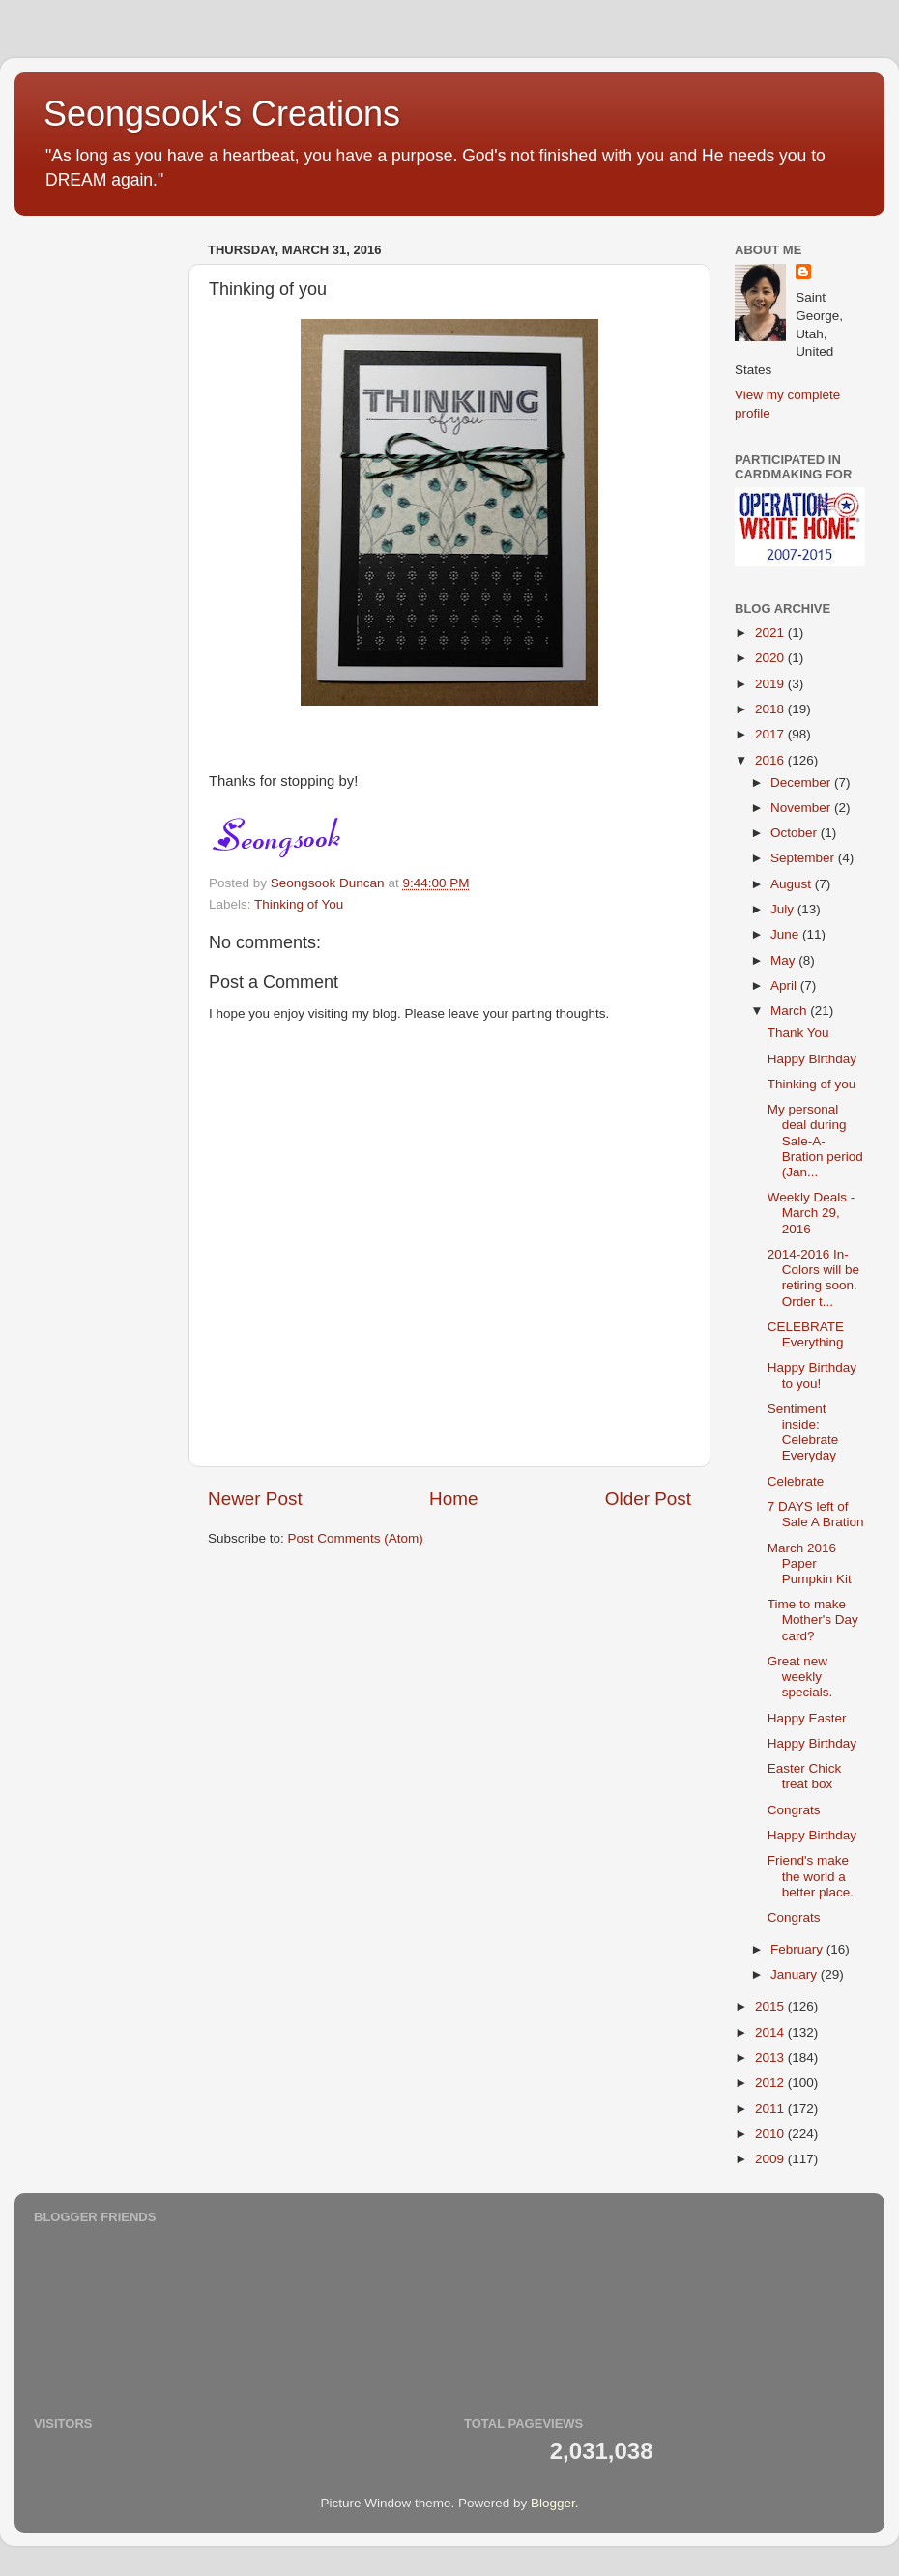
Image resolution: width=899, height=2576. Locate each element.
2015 (771, 2006)
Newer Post (255, 1499)
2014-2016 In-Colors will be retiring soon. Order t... (813, 1278)
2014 (771, 2032)
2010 (771, 2134)
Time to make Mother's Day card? (813, 1619)
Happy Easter (807, 1718)
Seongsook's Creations (222, 113)
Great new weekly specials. (800, 1676)
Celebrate (796, 1481)
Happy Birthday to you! (812, 1375)
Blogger (553, 2503)
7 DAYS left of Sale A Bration (816, 1514)
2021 (771, 632)
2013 (771, 2057)
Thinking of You (298, 904)
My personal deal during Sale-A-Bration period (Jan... (815, 1140)
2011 (771, 2108)
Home (453, 1499)
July (784, 909)
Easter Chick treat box (805, 1776)
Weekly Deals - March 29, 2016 (812, 1212)
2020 (771, 658)
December (802, 782)
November (802, 807)
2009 (771, 2159)
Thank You (798, 1033)
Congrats (794, 1810)
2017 (771, 734)
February (798, 1949)
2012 (771, 2082)
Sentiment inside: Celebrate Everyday (803, 1432)
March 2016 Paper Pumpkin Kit (810, 1563)
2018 (771, 709)
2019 (771, 684)
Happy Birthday (812, 1059)
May (784, 960)
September (804, 858)
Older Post (648, 1499)
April (785, 985)
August (792, 884)
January (795, 1974)
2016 (771, 760)
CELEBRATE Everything (806, 1334)
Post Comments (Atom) (355, 1538)
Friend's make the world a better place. (811, 1875)
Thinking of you (812, 1084)
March (790, 1010)
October (795, 832)
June (786, 934)
